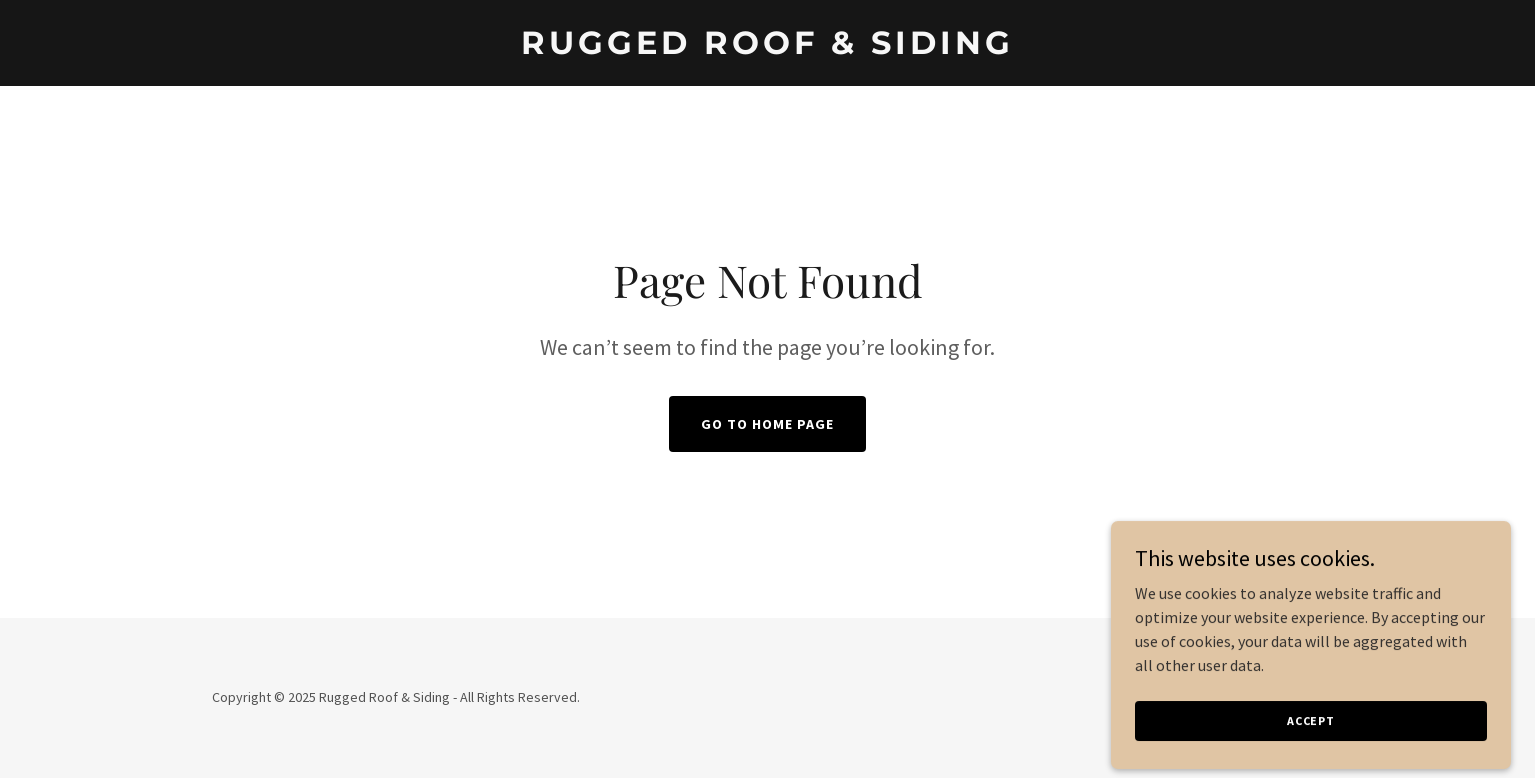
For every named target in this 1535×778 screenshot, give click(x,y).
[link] (767, 48)
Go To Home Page (767, 424)
